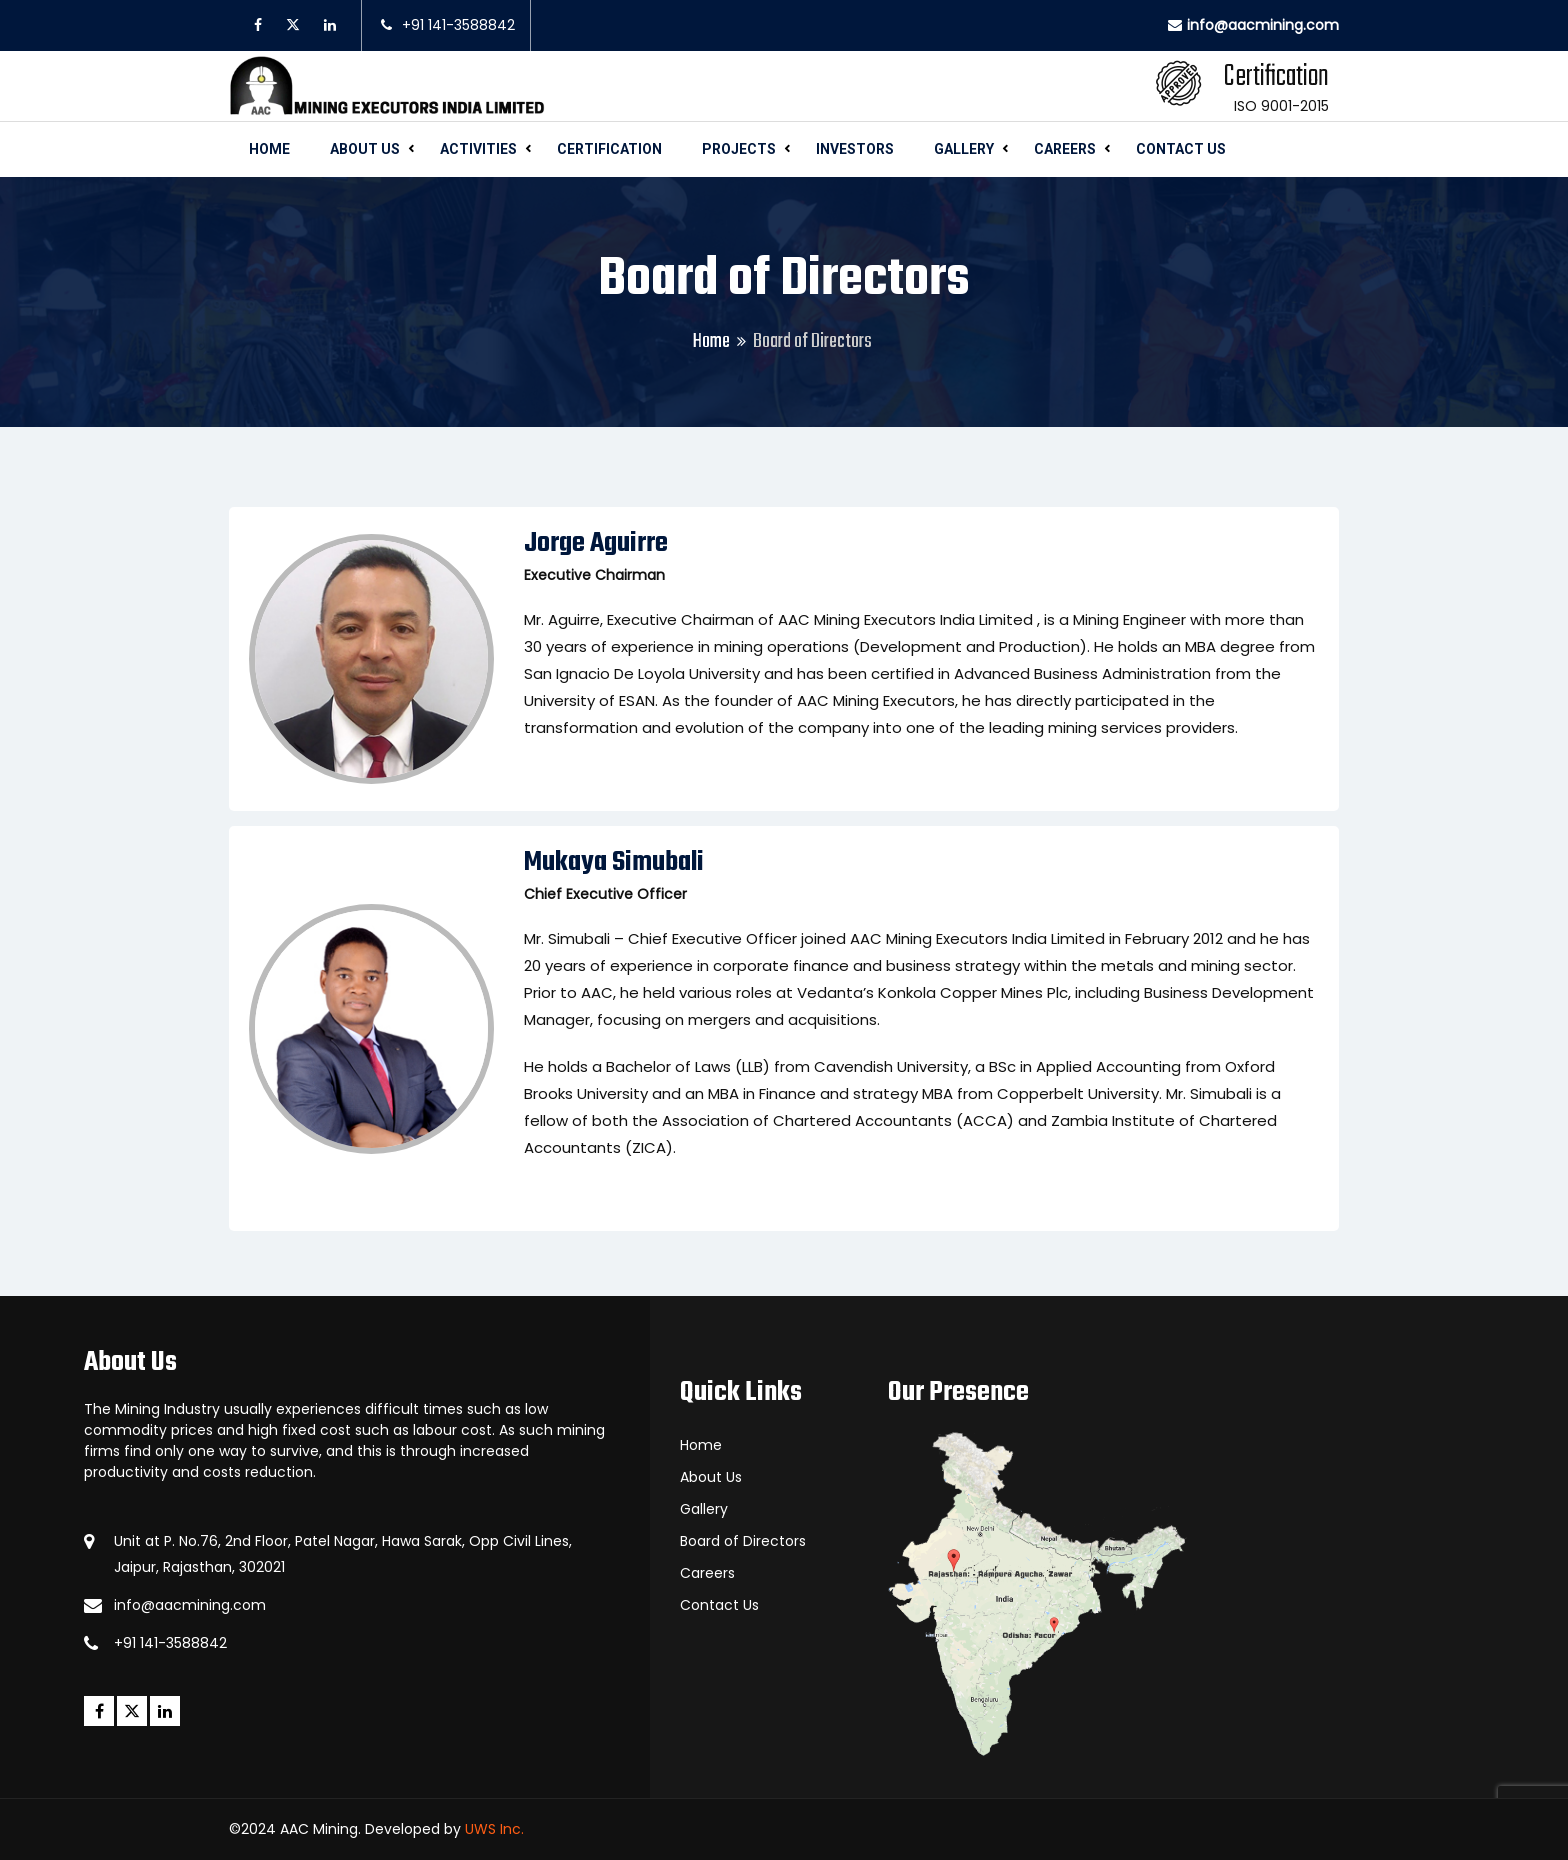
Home (269, 149)
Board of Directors (743, 1541)
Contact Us (1181, 149)
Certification (609, 149)
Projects (739, 149)
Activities (478, 149)
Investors (855, 149)
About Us (365, 149)
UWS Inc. (494, 1829)
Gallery (964, 149)
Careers (1065, 149)
